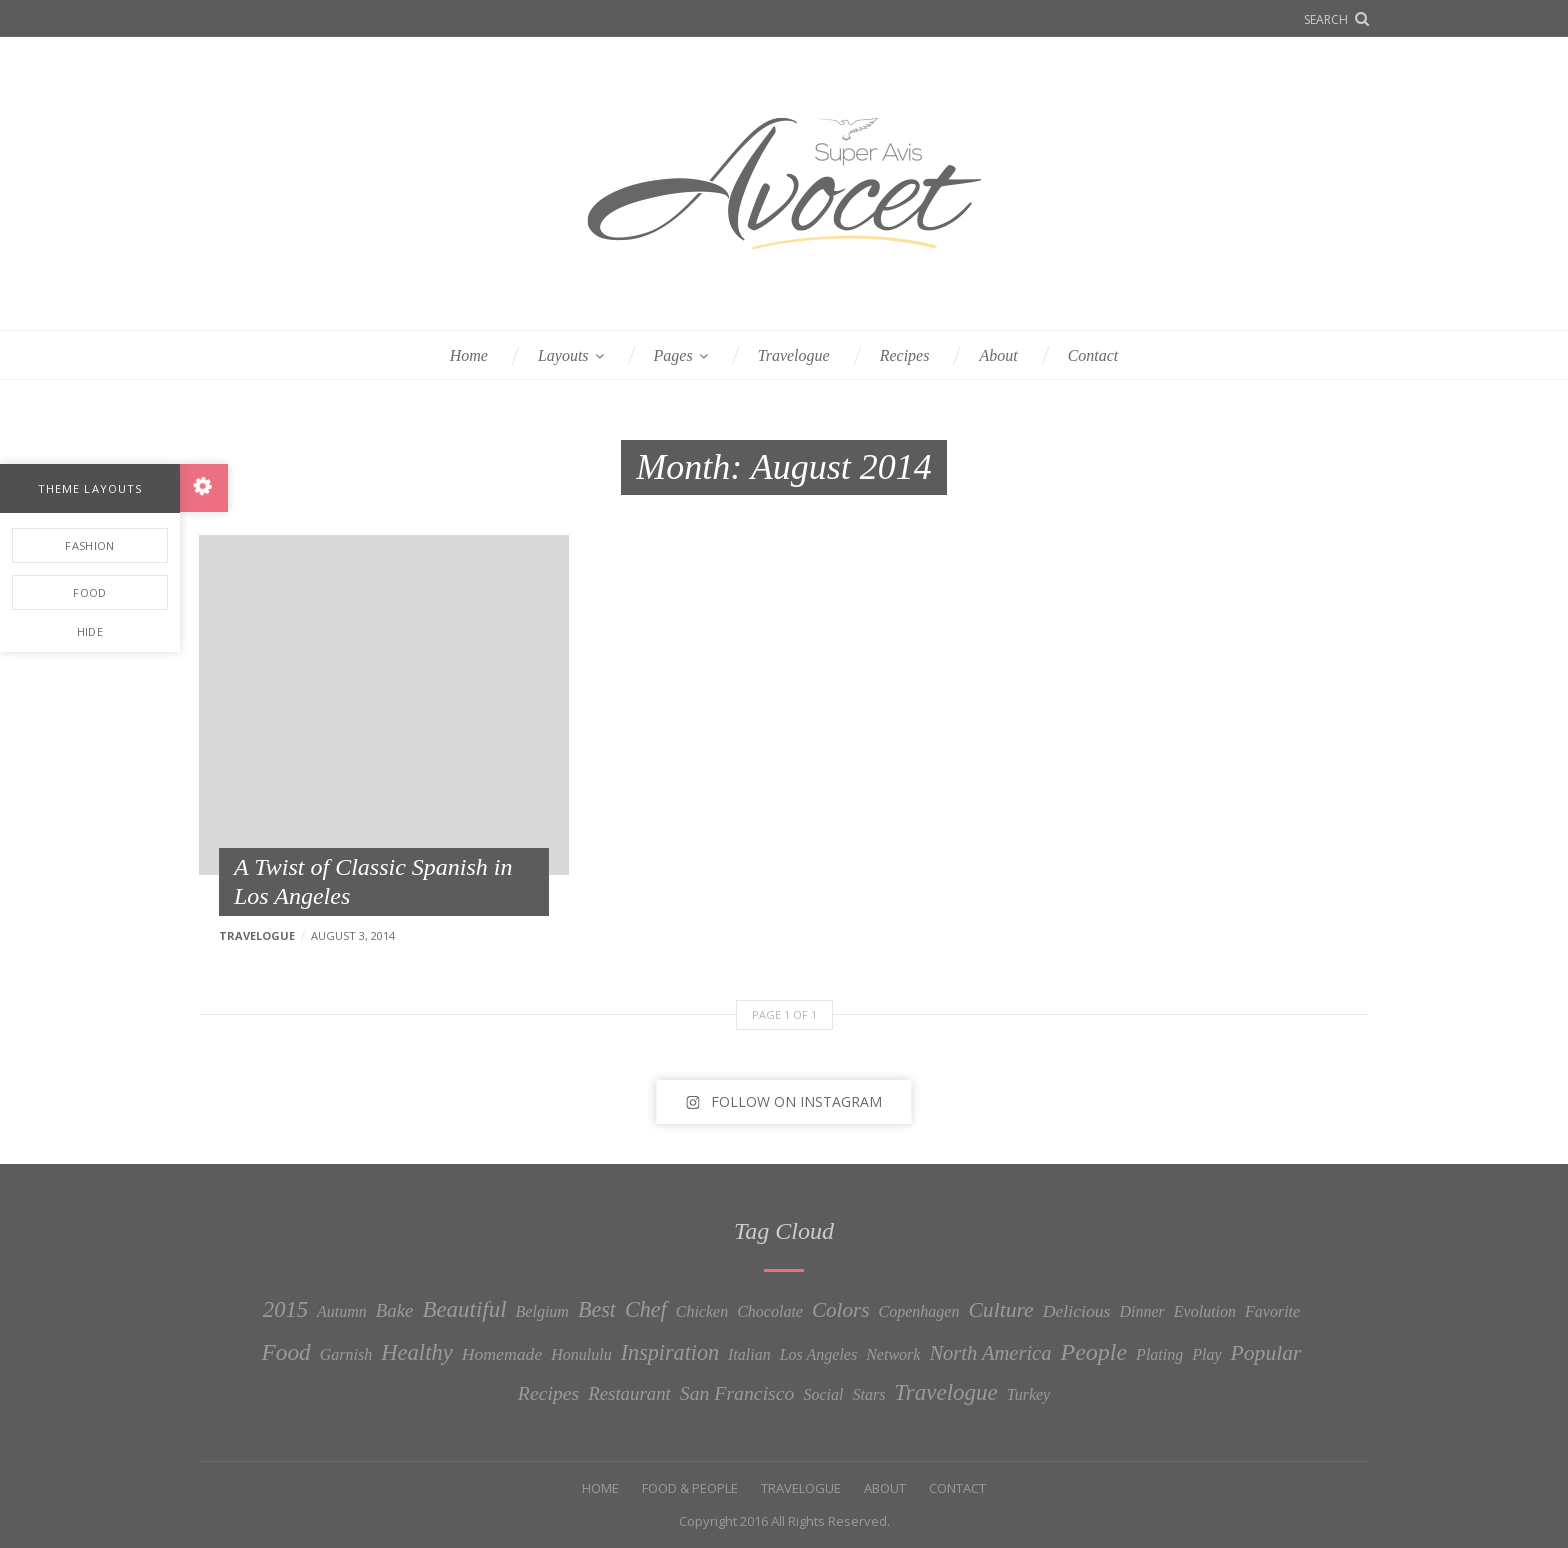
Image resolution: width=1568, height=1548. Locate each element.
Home (469, 355)
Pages (673, 355)
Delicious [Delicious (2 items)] (1077, 1311)
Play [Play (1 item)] (1206, 1354)
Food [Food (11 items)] (286, 1352)
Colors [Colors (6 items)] (841, 1310)
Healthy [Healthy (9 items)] (416, 1352)
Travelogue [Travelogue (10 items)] (945, 1392)
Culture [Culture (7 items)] (1000, 1310)
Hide (90, 631)
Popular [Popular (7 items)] (1266, 1353)
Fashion (89, 545)
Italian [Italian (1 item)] (749, 1354)
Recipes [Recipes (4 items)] (548, 1393)
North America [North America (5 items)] (990, 1353)
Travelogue (794, 355)
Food (89, 592)
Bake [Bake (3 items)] (395, 1310)
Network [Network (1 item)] (893, 1354)
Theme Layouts (90, 488)
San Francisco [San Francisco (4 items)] (737, 1393)
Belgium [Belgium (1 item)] (542, 1311)
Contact (1093, 355)
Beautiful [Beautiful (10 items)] (464, 1309)
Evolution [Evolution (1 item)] (1205, 1311)
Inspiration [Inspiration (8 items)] (670, 1352)
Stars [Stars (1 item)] (868, 1394)
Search (1326, 19)
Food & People (690, 1488)
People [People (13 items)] (1093, 1352)
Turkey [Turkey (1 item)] (1029, 1394)
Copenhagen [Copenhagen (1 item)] (919, 1311)
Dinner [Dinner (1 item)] (1142, 1311)
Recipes (905, 355)
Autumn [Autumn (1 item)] (342, 1311)
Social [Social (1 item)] (823, 1394)
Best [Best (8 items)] (597, 1309)
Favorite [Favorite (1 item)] (1272, 1311)
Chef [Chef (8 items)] (646, 1309)
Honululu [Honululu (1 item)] (581, 1354)
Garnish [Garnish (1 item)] (346, 1354)
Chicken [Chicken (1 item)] (702, 1311)
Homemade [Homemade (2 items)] (502, 1354)
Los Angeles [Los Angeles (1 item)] (818, 1354)
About (998, 355)
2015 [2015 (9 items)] (285, 1309)
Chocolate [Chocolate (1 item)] (770, 1311)
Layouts (563, 355)
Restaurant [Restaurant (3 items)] (629, 1393)
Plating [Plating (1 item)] (1159, 1354)
